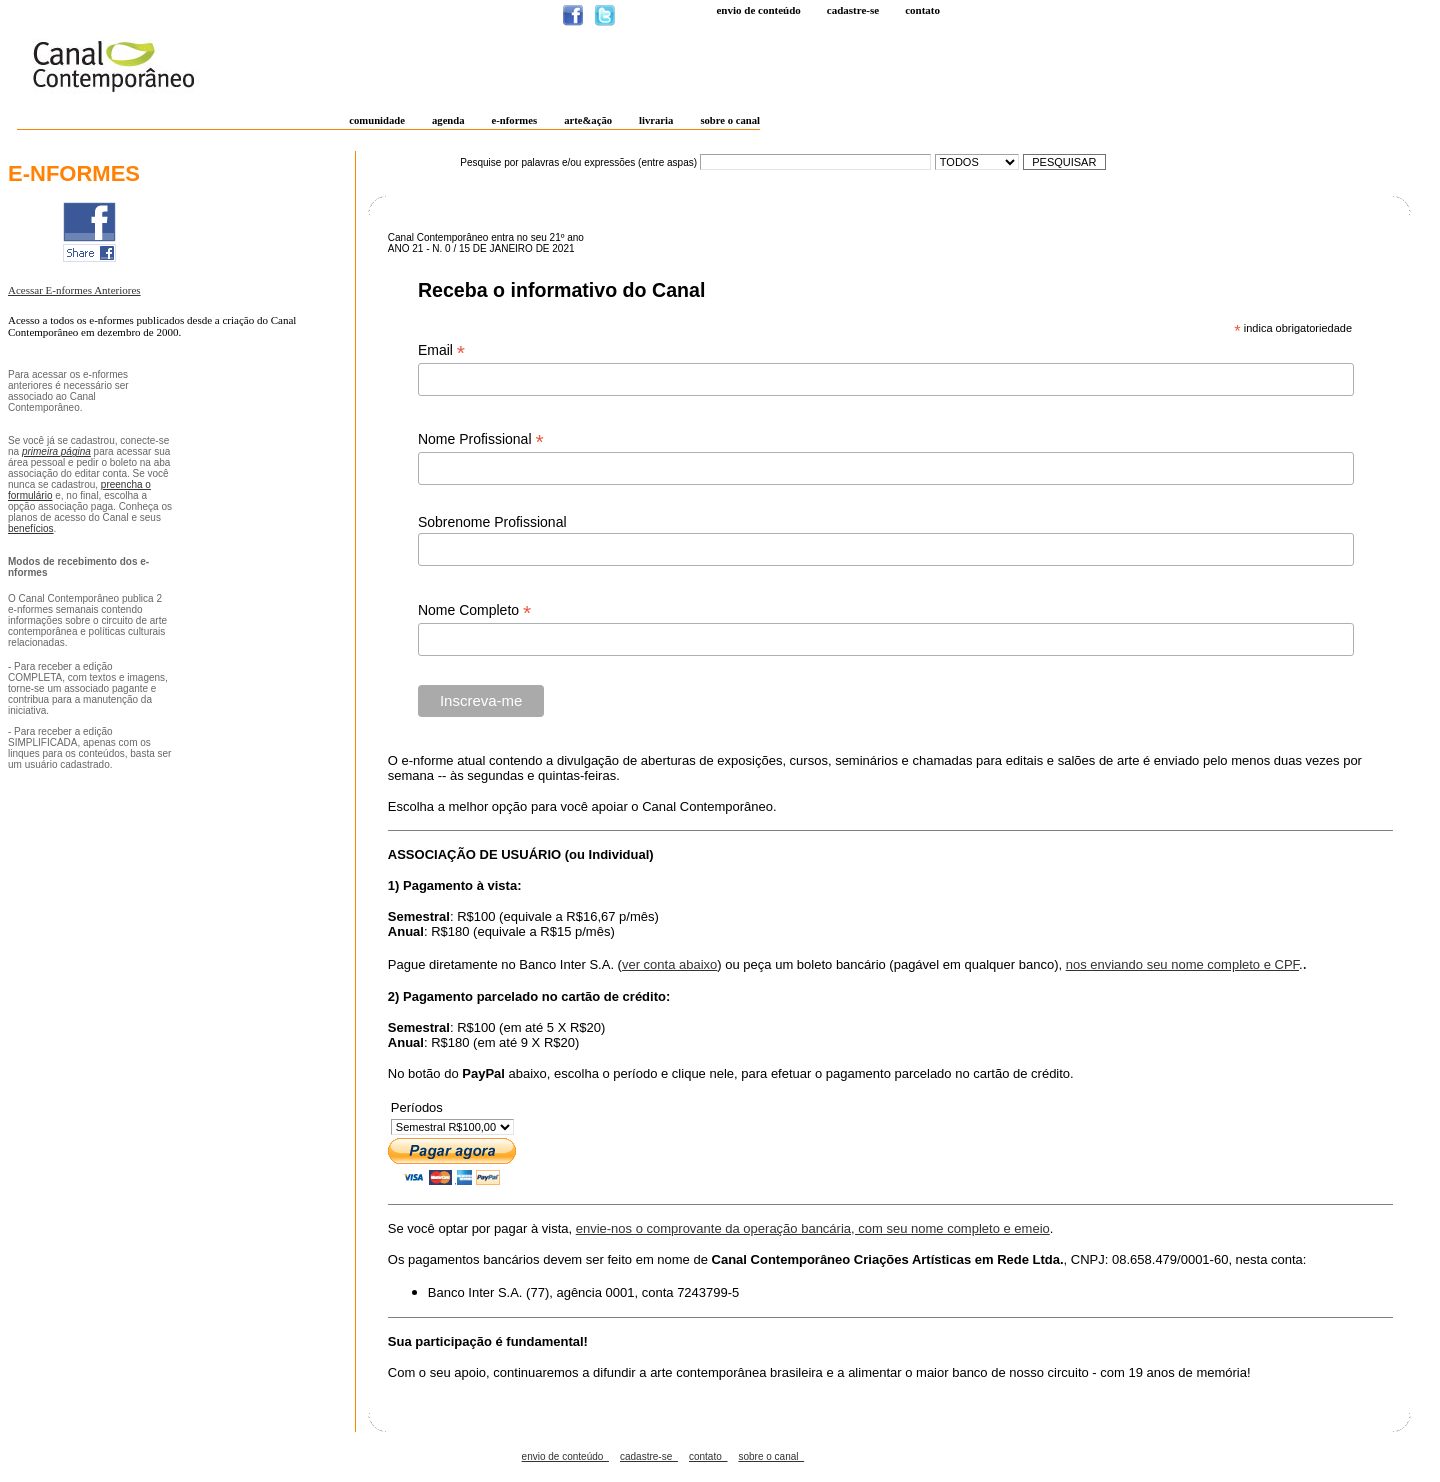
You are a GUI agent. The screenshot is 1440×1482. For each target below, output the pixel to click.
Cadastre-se (853, 10)
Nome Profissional (481, 439)
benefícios (31, 528)
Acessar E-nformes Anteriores (74, 290)
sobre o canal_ (771, 1456)
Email (441, 350)
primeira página (56, 451)
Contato (922, 10)
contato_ (708, 1456)
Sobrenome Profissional (492, 522)
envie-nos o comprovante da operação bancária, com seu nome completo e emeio (813, 1228)
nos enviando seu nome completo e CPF (1182, 964)
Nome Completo (474, 610)
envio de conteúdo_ (565, 1456)
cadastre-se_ (649, 1456)
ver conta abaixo (669, 964)
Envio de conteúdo (758, 10)
